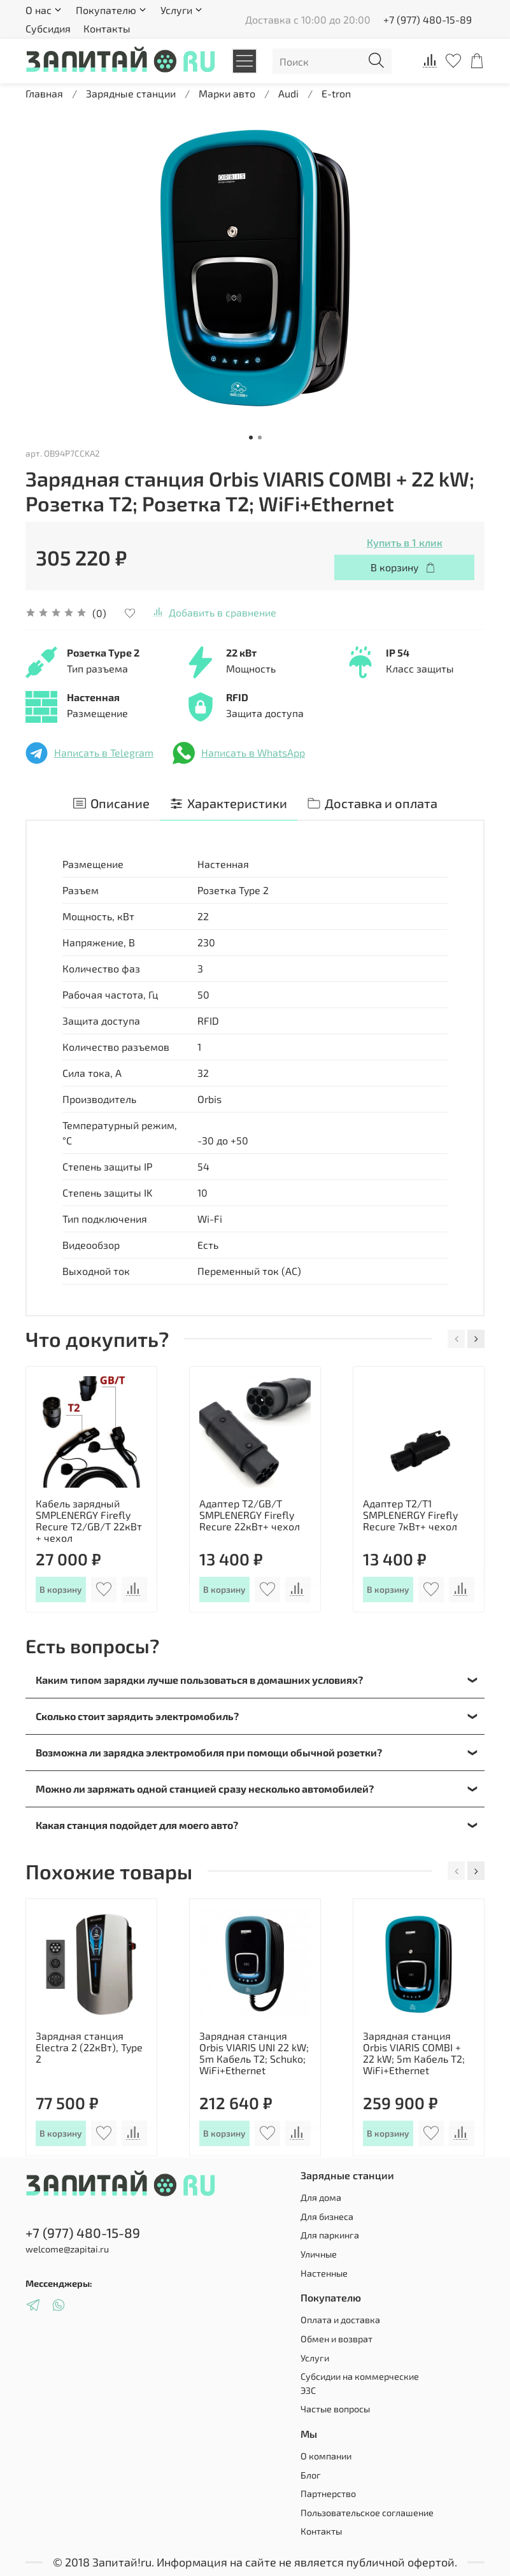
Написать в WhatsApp (239, 753)
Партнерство (328, 2493)
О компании (326, 2456)
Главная (44, 93)
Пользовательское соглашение (367, 2512)
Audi (288, 93)
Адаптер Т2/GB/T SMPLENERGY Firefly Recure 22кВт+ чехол (249, 1514)
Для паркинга (330, 2235)
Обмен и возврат (336, 2338)
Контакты (107, 28)
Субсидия (48, 28)
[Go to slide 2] (260, 437)
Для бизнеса (327, 2216)
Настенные (324, 2273)
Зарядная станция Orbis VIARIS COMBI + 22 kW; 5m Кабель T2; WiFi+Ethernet (414, 2053)
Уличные (319, 2254)
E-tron (336, 93)
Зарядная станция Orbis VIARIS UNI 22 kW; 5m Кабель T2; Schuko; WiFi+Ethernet (254, 2053)
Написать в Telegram (89, 753)
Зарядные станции (131, 93)
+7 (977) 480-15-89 (427, 19)
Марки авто (227, 93)
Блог (311, 2475)
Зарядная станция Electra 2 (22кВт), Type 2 (89, 2047)
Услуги (315, 2357)
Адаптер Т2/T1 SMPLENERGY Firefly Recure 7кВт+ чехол (410, 1514)
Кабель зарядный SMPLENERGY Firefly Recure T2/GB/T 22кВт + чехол (89, 1520)
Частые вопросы (335, 2408)
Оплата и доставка (340, 2319)
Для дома (321, 2197)
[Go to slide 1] (251, 437)
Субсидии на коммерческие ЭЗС (360, 2383)
